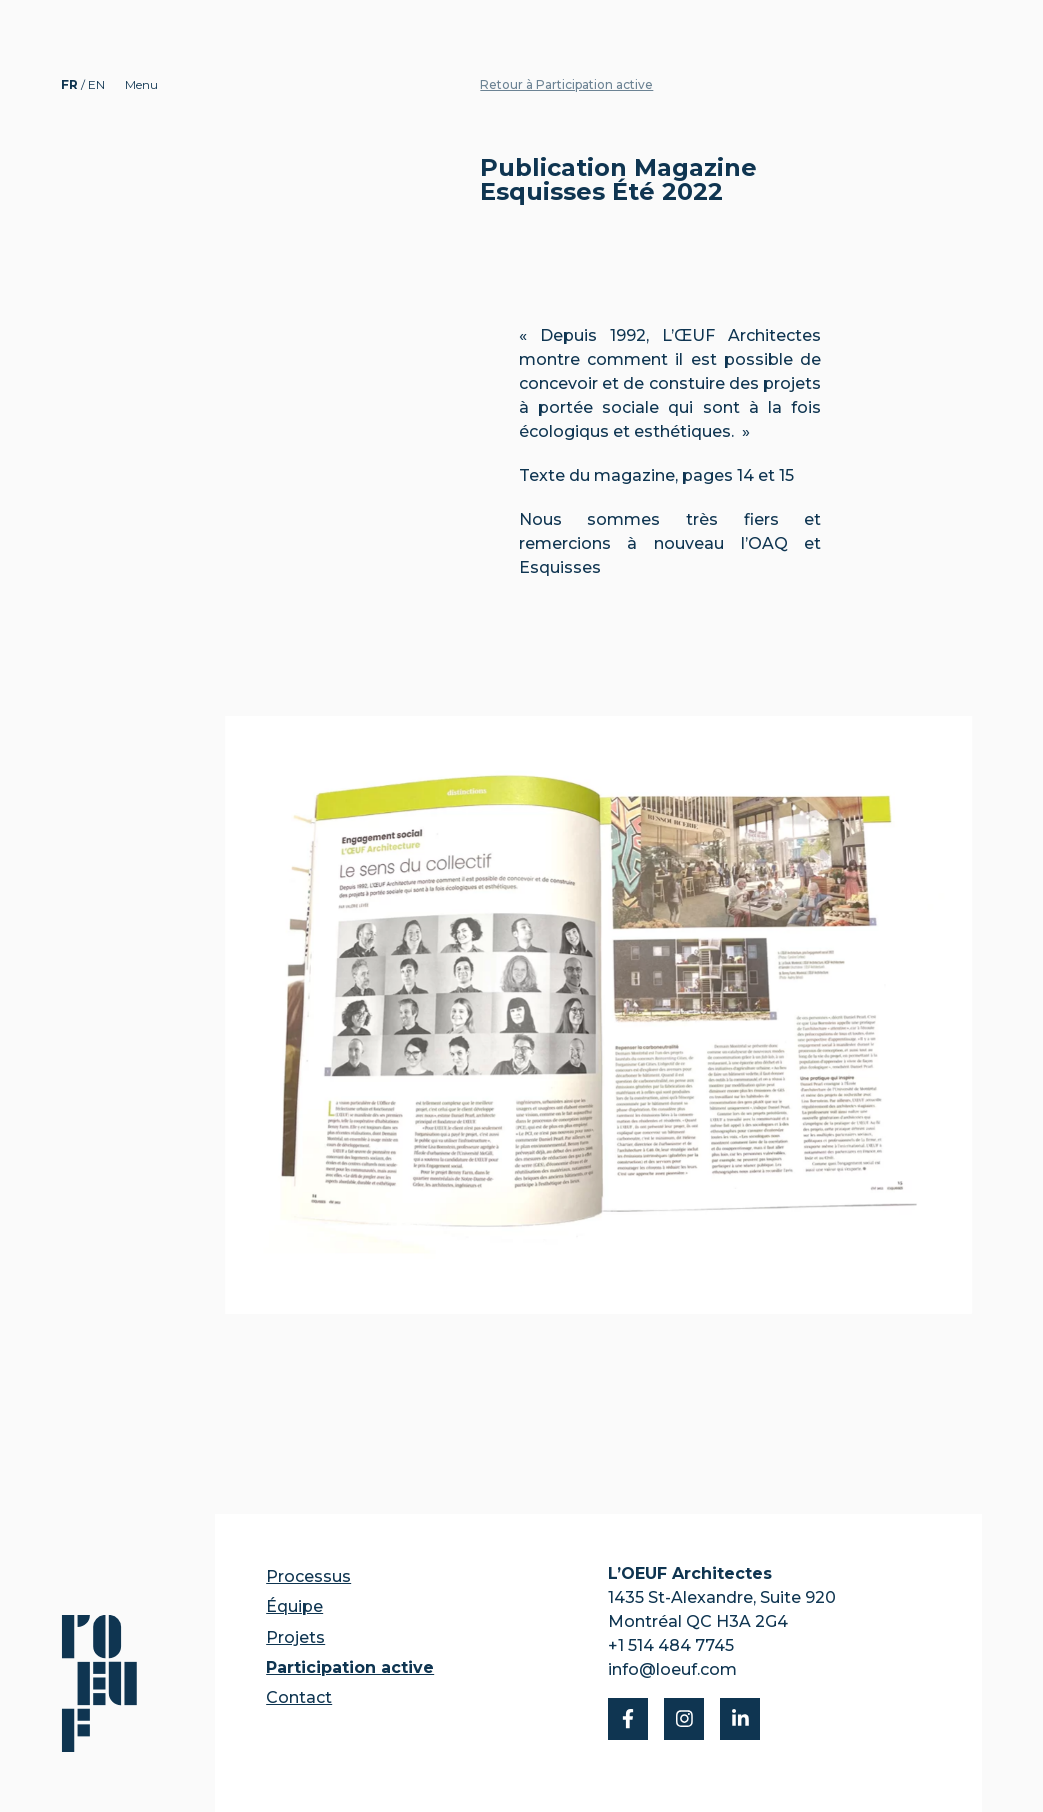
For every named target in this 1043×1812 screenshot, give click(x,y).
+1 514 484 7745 (671, 1645)
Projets (295, 1637)
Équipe (294, 1606)
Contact (299, 1697)
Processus (308, 1576)
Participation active (350, 1667)
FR (71, 84)
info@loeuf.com (672, 1669)
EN (96, 84)
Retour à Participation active (566, 84)
